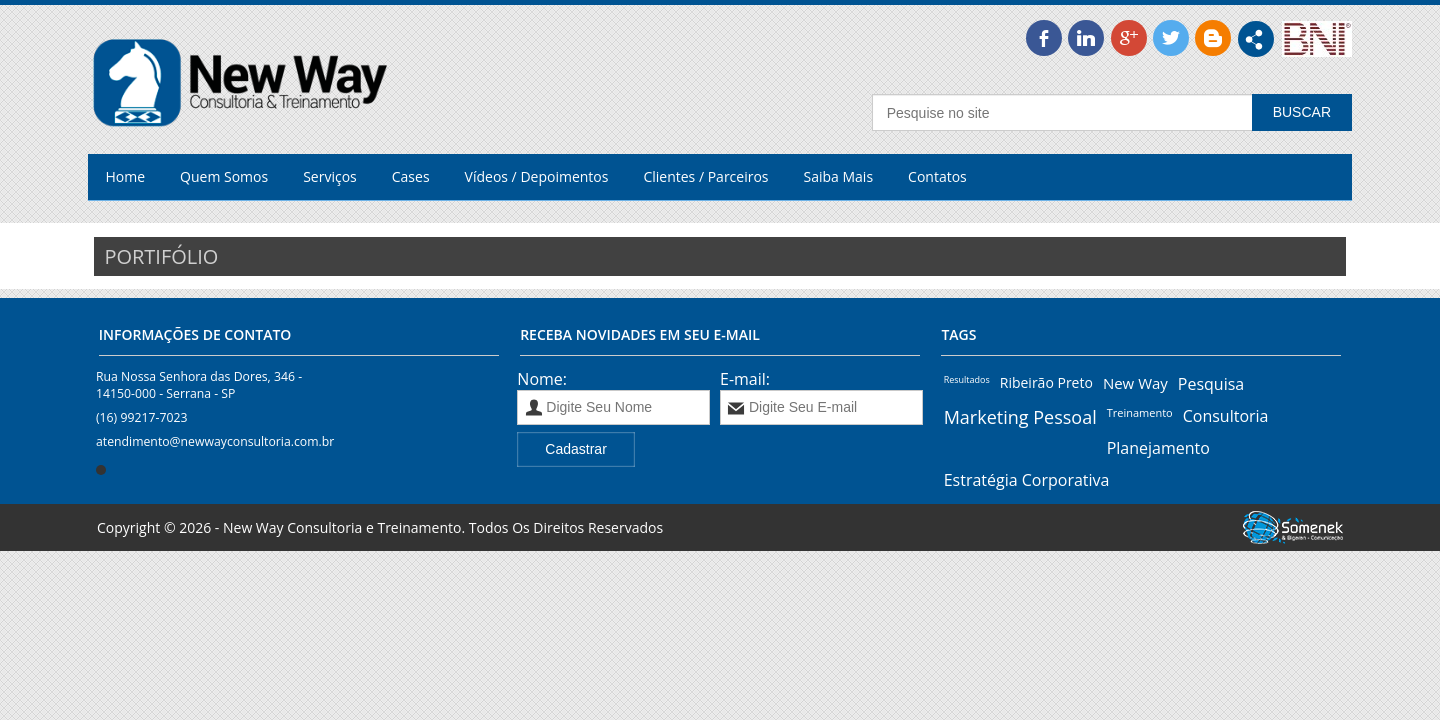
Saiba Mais (839, 176)
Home (126, 176)
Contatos (937, 176)
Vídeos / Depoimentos (537, 176)
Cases (411, 176)
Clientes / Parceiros (705, 176)
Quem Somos (224, 176)
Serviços (330, 176)
